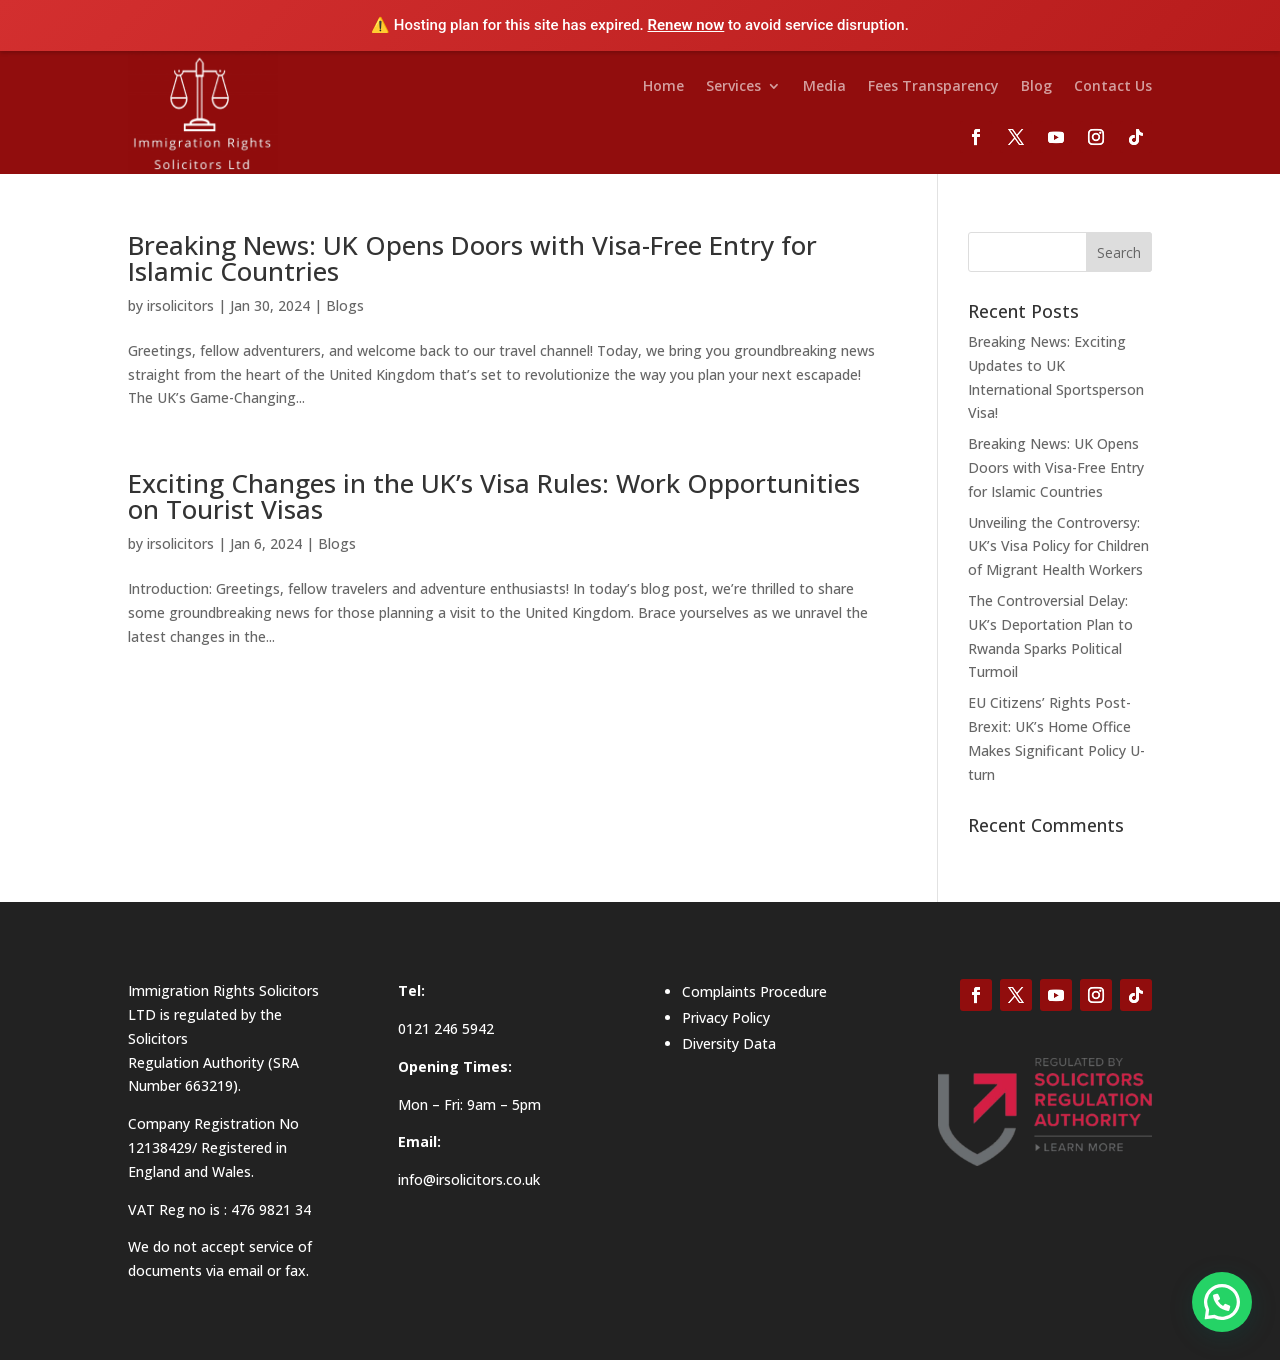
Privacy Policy (726, 1017)
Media (824, 87)
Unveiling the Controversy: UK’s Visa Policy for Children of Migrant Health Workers (1058, 546)
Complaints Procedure (754, 991)
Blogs (345, 305)
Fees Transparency (933, 87)
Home (663, 87)
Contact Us (1113, 87)
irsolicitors (180, 305)
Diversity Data (729, 1043)
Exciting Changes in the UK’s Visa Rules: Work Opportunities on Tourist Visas (494, 496)
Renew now (686, 25)
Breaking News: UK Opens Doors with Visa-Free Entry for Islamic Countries (472, 258)
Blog (1036, 87)
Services (733, 87)
